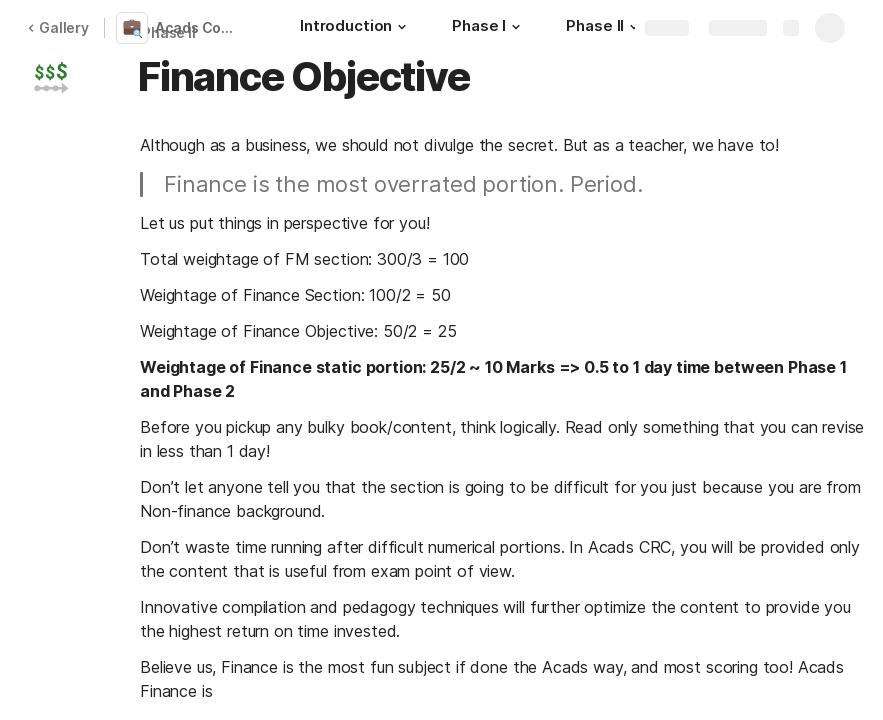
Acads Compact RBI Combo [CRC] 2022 (203, 27)
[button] (402, 27)
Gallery (58, 27)
